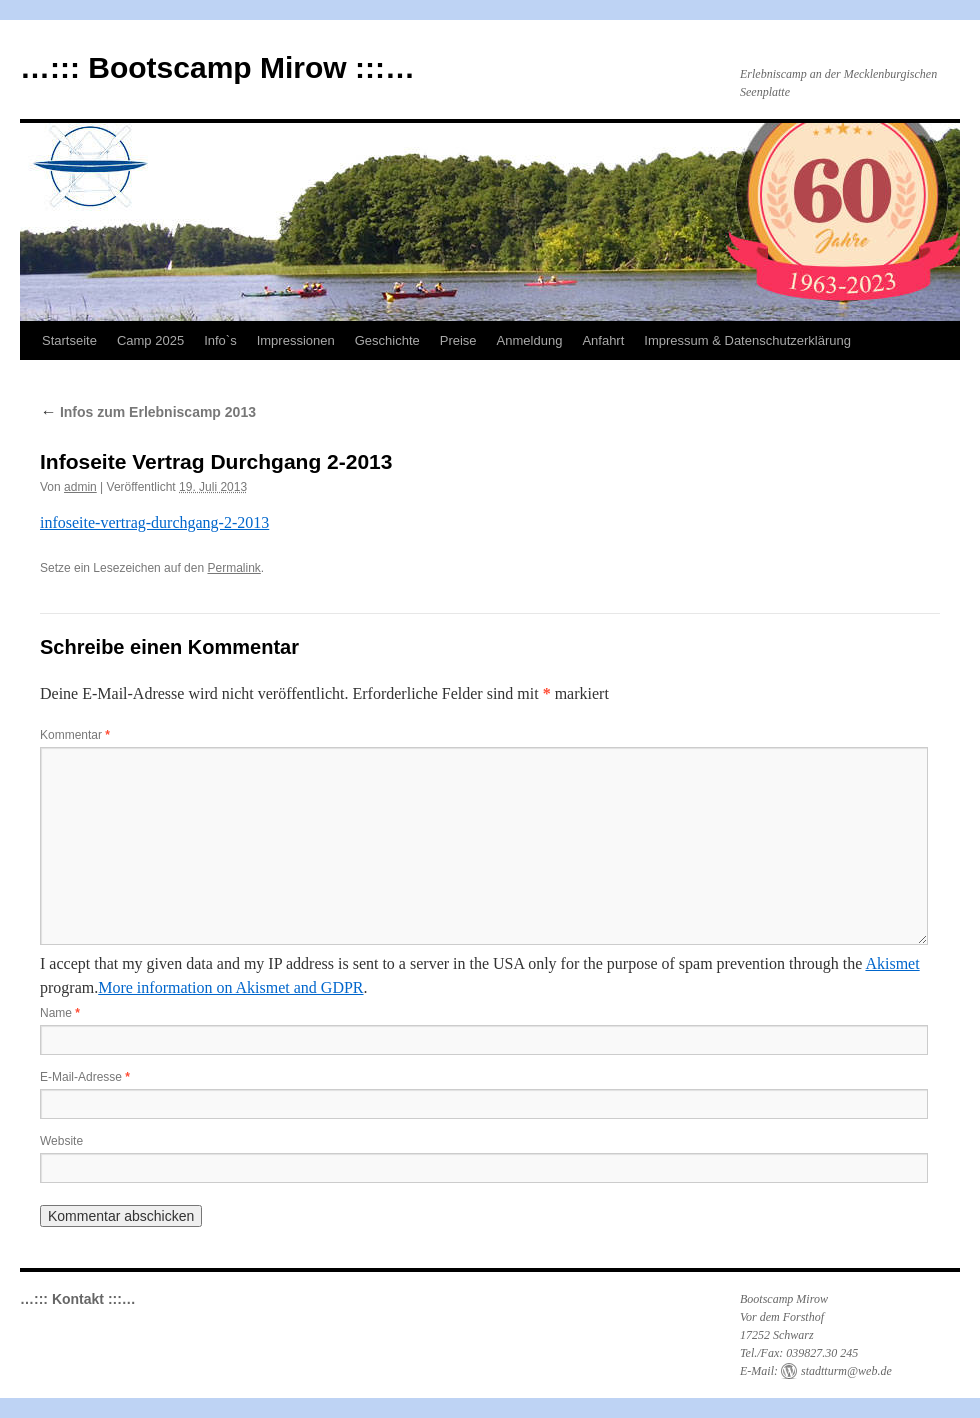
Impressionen (296, 340)
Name (60, 1013)
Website (61, 1141)
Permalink (233, 568)
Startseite (69, 340)
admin (80, 487)
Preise (458, 340)
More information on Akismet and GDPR (230, 987)
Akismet (892, 963)
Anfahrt (603, 340)
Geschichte (387, 340)
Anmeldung (530, 340)
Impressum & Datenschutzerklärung (747, 340)
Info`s (220, 340)
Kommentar (75, 735)
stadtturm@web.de (846, 1371)
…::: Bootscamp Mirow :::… (217, 67)
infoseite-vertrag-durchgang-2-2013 (154, 522)
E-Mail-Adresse (85, 1077)
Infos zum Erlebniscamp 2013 (148, 412)
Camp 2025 (150, 340)
